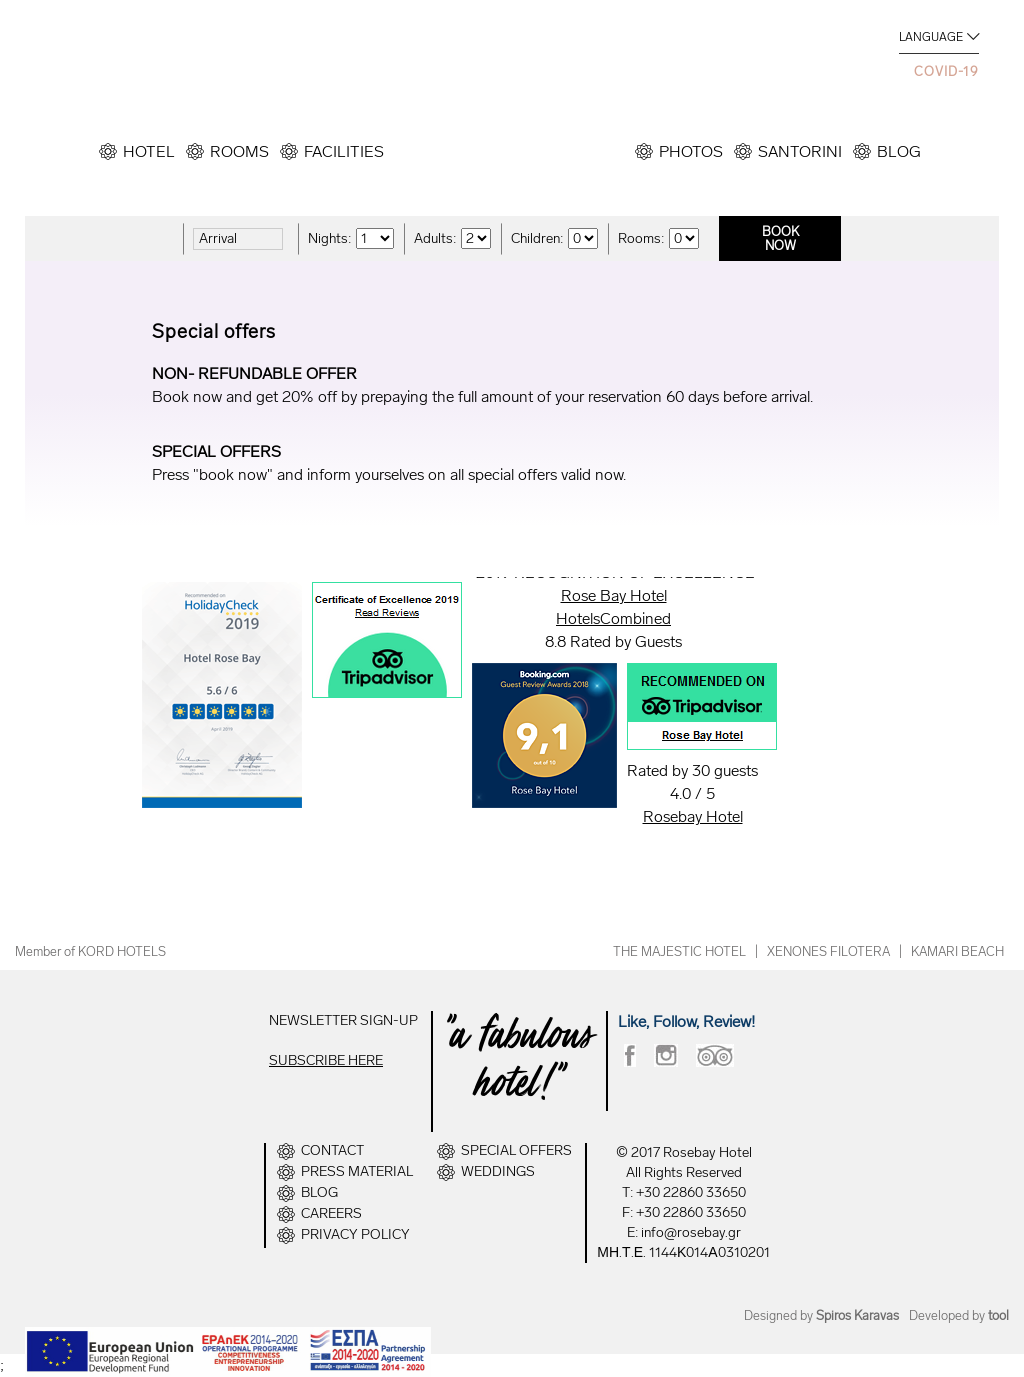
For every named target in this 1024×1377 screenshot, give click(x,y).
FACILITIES (344, 151)
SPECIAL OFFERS (516, 1151)
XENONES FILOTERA (828, 951)
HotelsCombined (613, 618)
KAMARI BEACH (957, 951)
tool (998, 1315)
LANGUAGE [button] (931, 37)
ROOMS (239, 151)
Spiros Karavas (857, 1315)
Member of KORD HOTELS (90, 951)
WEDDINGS (498, 1172)
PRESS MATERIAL (357, 1172)
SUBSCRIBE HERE (326, 1060)
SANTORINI (800, 151)
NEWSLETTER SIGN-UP (343, 1020)
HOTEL (149, 151)
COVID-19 (946, 71)
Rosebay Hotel (693, 816)
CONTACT (332, 1151)
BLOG (899, 151)
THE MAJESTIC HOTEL (679, 951)
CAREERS (331, 1214)
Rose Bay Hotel (614, 595)
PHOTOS (691, 151)
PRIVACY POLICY (355, 1235)
